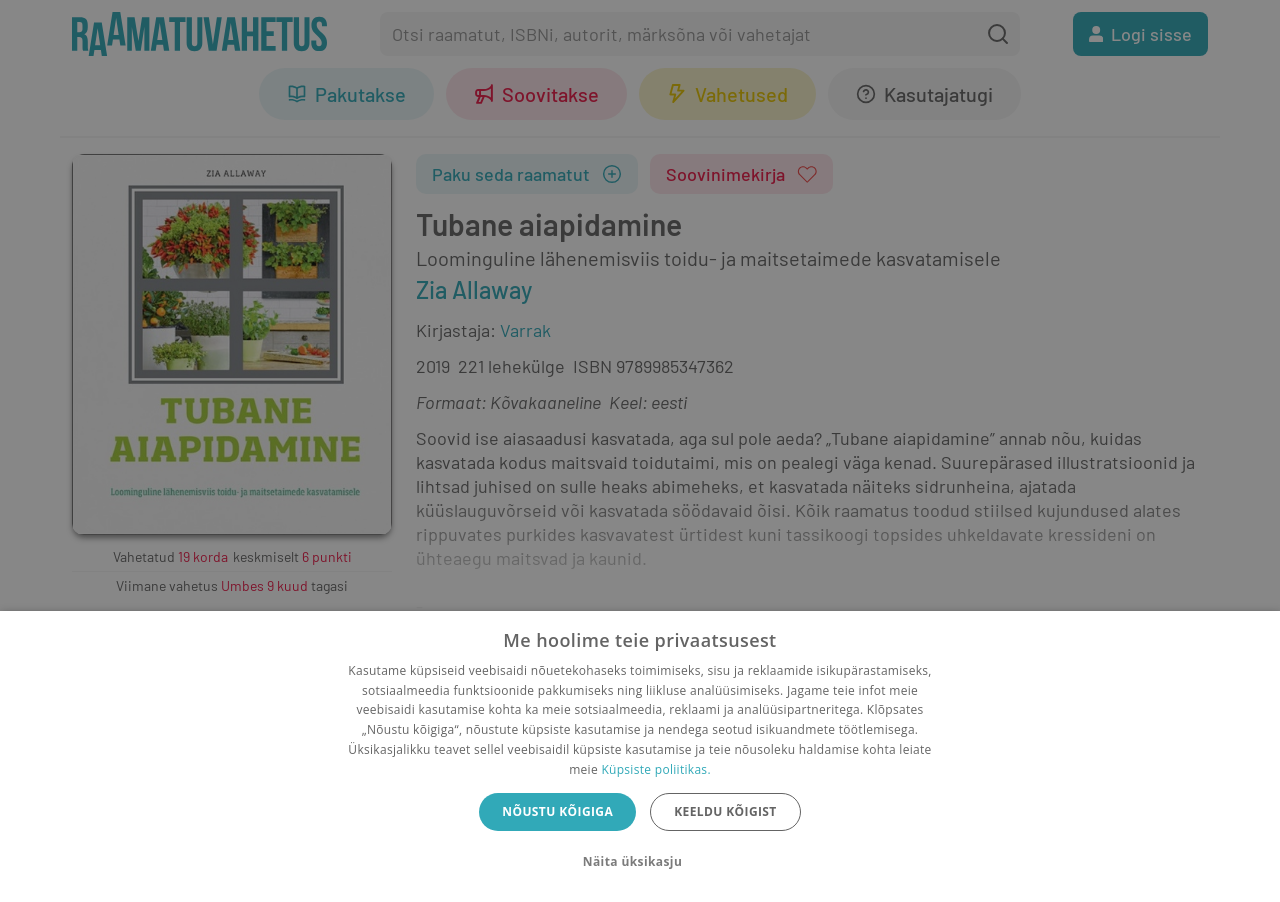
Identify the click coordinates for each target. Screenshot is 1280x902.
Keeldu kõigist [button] (725, 811)
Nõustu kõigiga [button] (557, 811)
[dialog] (640, 756)
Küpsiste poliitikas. (655, 769)
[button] (640, 862)
